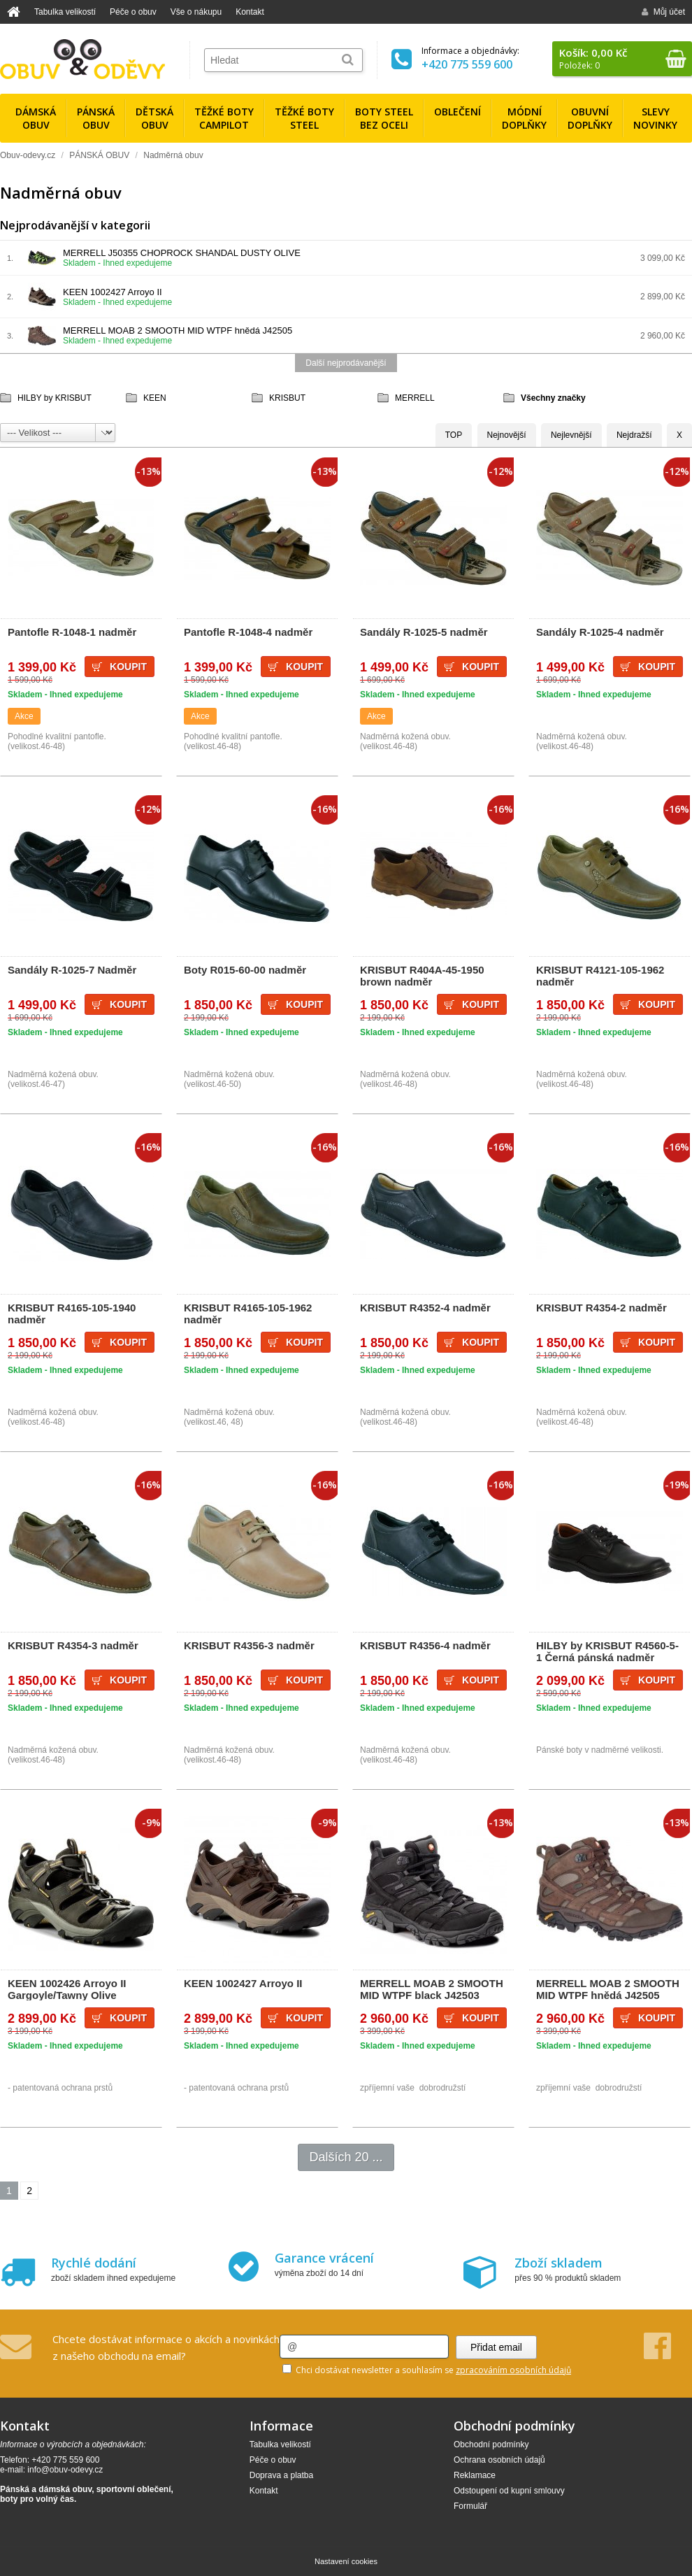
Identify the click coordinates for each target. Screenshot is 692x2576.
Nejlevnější (571, 435)
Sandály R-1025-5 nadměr (424, 632)
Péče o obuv (133, 12)
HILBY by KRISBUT (54, 398)
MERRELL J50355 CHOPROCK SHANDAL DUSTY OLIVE (182, 253)
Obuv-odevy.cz (27, 155)
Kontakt (250, 12)
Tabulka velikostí (65, 12)
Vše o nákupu (196, 12)
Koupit (128, 666)
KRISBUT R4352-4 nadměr (425, 1308)
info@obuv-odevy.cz (65, 2470)
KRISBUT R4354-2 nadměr (601, 1308)
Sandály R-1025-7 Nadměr (72, 970)
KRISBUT (287, 398)
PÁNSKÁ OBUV (99, 155)
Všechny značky (553, 398)
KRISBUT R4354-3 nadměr (73, 1645)
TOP (453, 435)
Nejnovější (506, 435)
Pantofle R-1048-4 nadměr (248, 632)
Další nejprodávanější (345, 363)
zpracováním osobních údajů (513, 2370)
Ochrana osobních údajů (499, 2460)
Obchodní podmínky (491, 2444)
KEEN (154, 398)
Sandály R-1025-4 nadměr (600, 632)
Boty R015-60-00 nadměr (245, 970)
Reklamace (475, 2475)
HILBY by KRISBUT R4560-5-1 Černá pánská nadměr (607, 1651)
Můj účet (663, 12)
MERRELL (415, 398)
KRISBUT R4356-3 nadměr (249, 1645)
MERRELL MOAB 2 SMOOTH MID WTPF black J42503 (431, 1989)
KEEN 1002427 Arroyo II (112, 292)
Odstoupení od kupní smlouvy (509, 2491)
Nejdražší (634, 435)
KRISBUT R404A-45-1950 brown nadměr (422, 976)
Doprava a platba (281, 2475)
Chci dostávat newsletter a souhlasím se (426, 2370)
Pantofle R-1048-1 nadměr (72, 632)
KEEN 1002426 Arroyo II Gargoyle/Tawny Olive (67, 1989)
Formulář (470, 2506)
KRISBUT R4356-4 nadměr (425, 1645)
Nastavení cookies (346, 2561)
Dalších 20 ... (345, 2157)
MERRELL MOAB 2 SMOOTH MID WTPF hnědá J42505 (177, 330)
